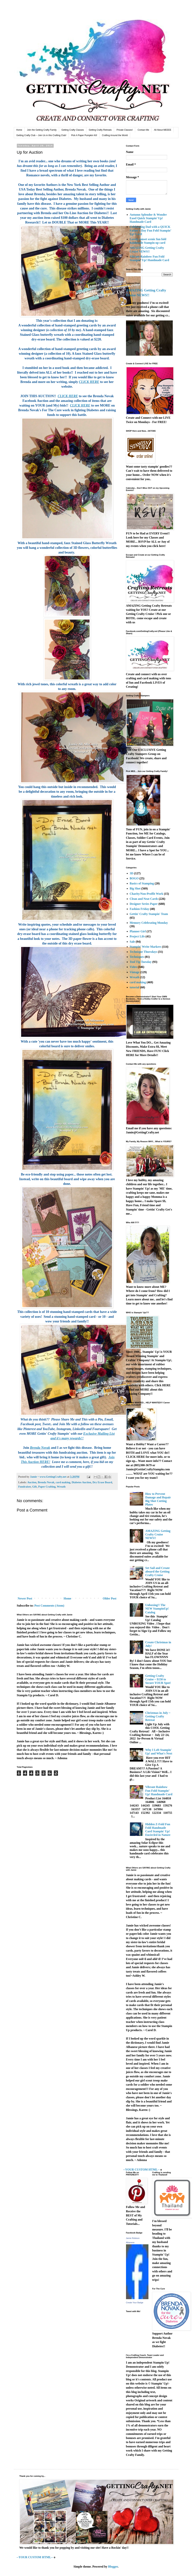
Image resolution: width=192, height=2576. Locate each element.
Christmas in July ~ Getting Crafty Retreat (157, 1716)
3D (131, 873)
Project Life (137, 936)
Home (19, 130)
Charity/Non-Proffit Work (146, 893)
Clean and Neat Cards (144, 898)
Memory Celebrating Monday (149, 922)
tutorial (134, 987)
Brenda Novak (40, 1448)
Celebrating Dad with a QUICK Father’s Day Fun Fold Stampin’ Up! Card (150, 230)
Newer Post (25, 1598)
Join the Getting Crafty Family (42, 130)
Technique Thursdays (143, 951)
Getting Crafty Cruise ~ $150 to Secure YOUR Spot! (158, 1679)
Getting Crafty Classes (73, 130)
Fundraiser (24, 1486)
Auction (31, 1482)
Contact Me (143, 130)
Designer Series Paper (144, 903)
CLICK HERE (89, 382)
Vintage (135, 972)
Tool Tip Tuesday (141, 961)
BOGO (134, 878)
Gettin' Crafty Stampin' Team (149, 914)
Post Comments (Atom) (49, 1605)
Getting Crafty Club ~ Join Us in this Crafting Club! (41, 135)
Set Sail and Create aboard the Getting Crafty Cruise (157, 1571)
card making (63, 1482)
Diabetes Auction (81, 1482)
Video (133, 966)
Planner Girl (138, 931)
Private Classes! (124, 130)
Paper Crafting (47, 1486)
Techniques (137, 956)
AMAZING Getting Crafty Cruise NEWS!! (158, 1534)
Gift (34, 1486)
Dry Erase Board (102, 1482)
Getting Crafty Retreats (100, 130)
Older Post (109, 1598)
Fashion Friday (139, 908)
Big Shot (135, 888)
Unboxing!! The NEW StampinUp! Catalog (157, 1608)
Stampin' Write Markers (145, 946)
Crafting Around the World (115, 135)
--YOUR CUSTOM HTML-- (141, 2169)
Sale (132, 941)
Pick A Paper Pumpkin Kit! (84, 135)
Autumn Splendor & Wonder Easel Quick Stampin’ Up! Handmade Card (148, 218)
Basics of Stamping (142, 883)
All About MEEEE (162, 130)
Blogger (113, 2566)
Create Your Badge (134, 2302)
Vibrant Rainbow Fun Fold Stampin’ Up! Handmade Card (158, 1790)
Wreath (61, 1486)
